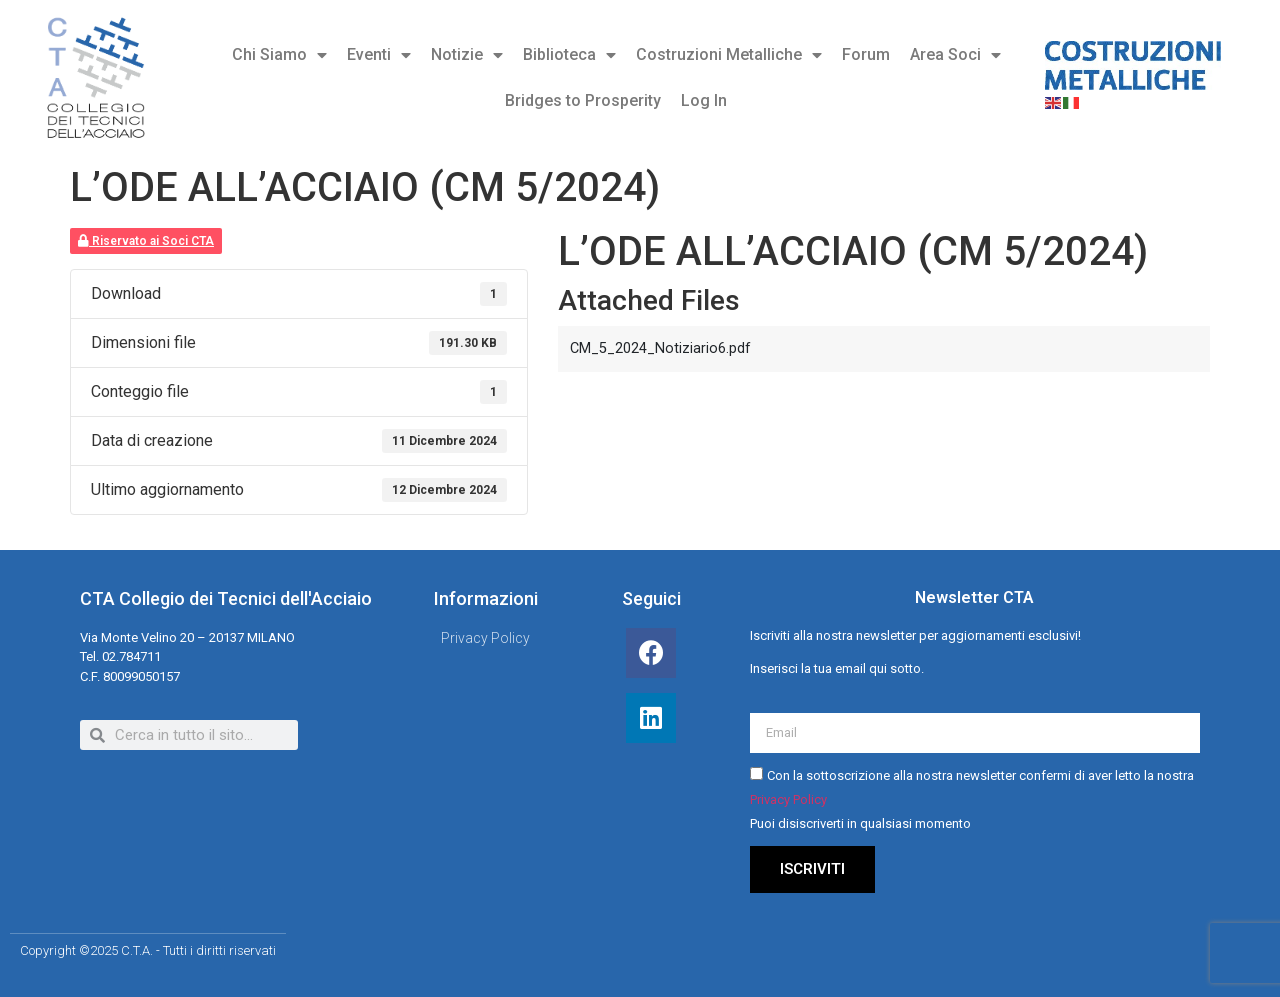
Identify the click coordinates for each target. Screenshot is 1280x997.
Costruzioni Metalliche (729, 55)
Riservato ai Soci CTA (146, 241)
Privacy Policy (788, 800)
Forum (866, 54)
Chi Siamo (279, 55)
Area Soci (955, 55)
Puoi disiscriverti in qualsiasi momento (860, 824)
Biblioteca (569, 55)
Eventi (379, 55)
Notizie (467, 55)
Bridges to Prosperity (583, 100)
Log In (704, 100)
